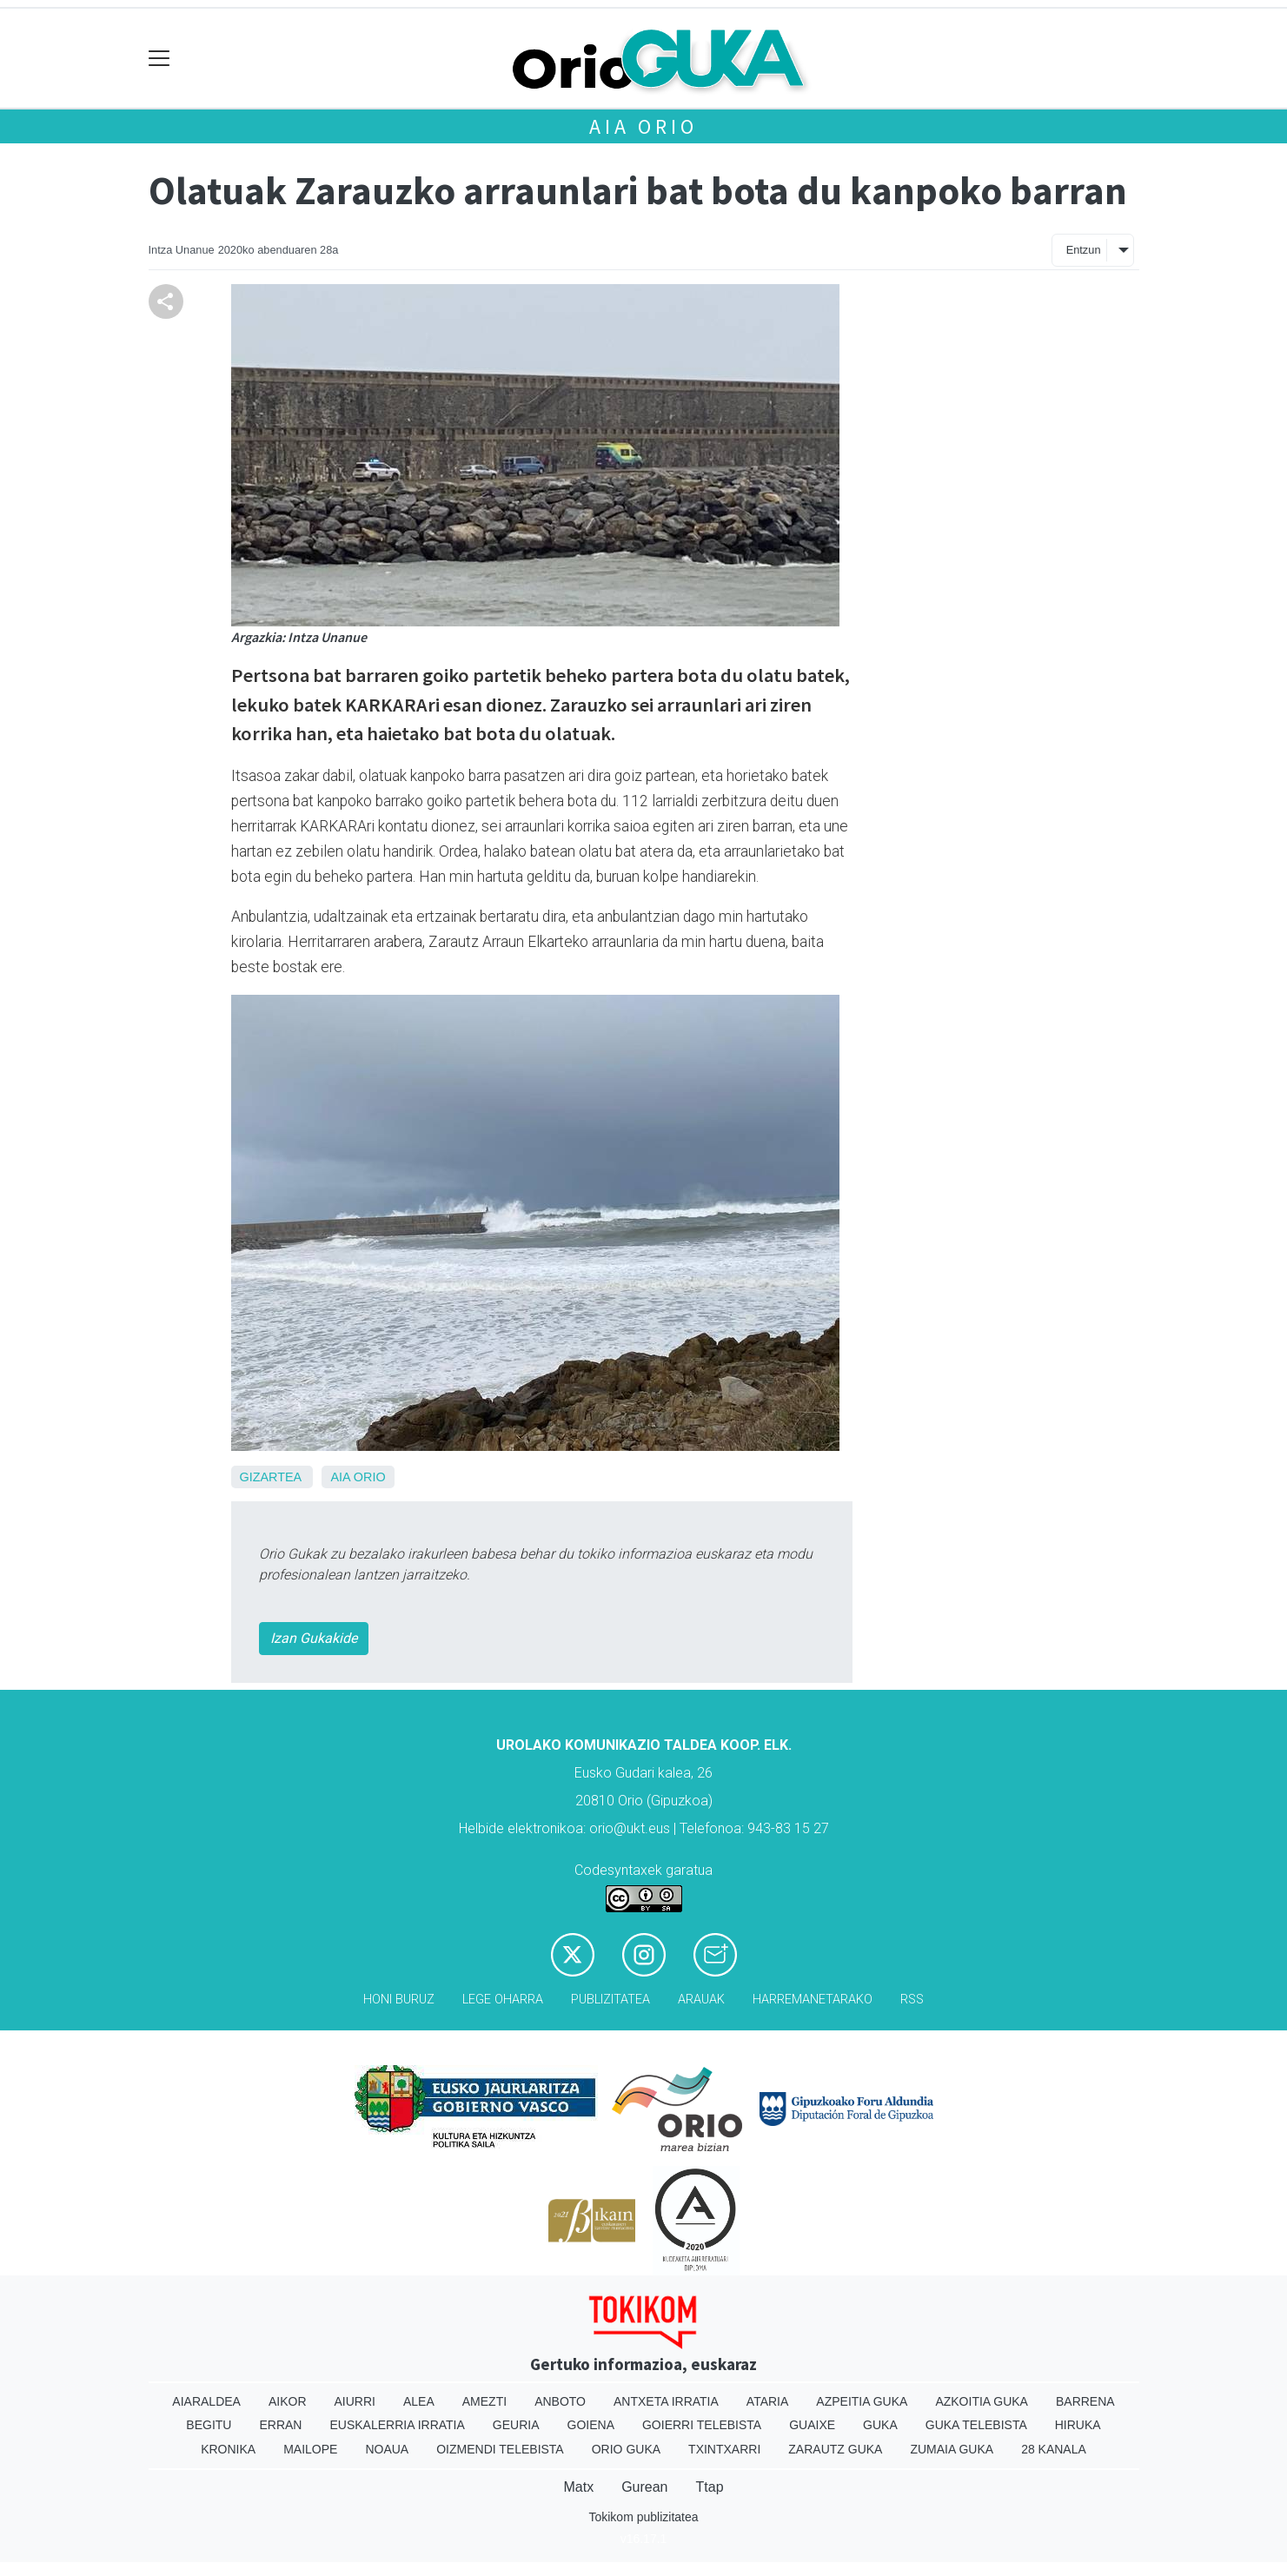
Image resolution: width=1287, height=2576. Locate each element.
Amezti (484, 2401)
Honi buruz (399, 1999)
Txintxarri (724, 2449)
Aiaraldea (206, 2401)
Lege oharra (502, 1999)
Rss (912, 1999)
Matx (578, 2487)
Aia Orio (643, 126)
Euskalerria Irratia (396, 2425)
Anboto (560, 2401)
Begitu (208, 2425)
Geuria (516, 2425)
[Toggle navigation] (159, 58)
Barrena (1085, 2401)
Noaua (386, 2449)
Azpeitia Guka (861, 2401)
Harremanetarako (812, 1999)
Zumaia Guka (951, 2449)
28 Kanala (1053, 2449)
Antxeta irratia (666, 2401)
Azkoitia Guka (981, 2401)
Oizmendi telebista (500, 2449)
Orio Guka (626, 2449)
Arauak (701, 1999)
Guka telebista (976, 2425)
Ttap (710, 2487)
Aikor (288, 2401)
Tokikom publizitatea (643, 2517)
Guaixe (812, 2425)
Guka (880, 2425)
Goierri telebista (701, 2425)
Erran (280, 2425)
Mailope (310, 2449)
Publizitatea (610, 1999)
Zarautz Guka (835, 2449)
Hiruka (1078, 2425)
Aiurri (355, 2401)
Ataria (767, 2401)
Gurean (644, 2487)
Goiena (590, 2425)
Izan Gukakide (313, 1638)
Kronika (228, 2449)
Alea (419, 2401)
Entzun (1083, 249)
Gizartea (271, 1477)
